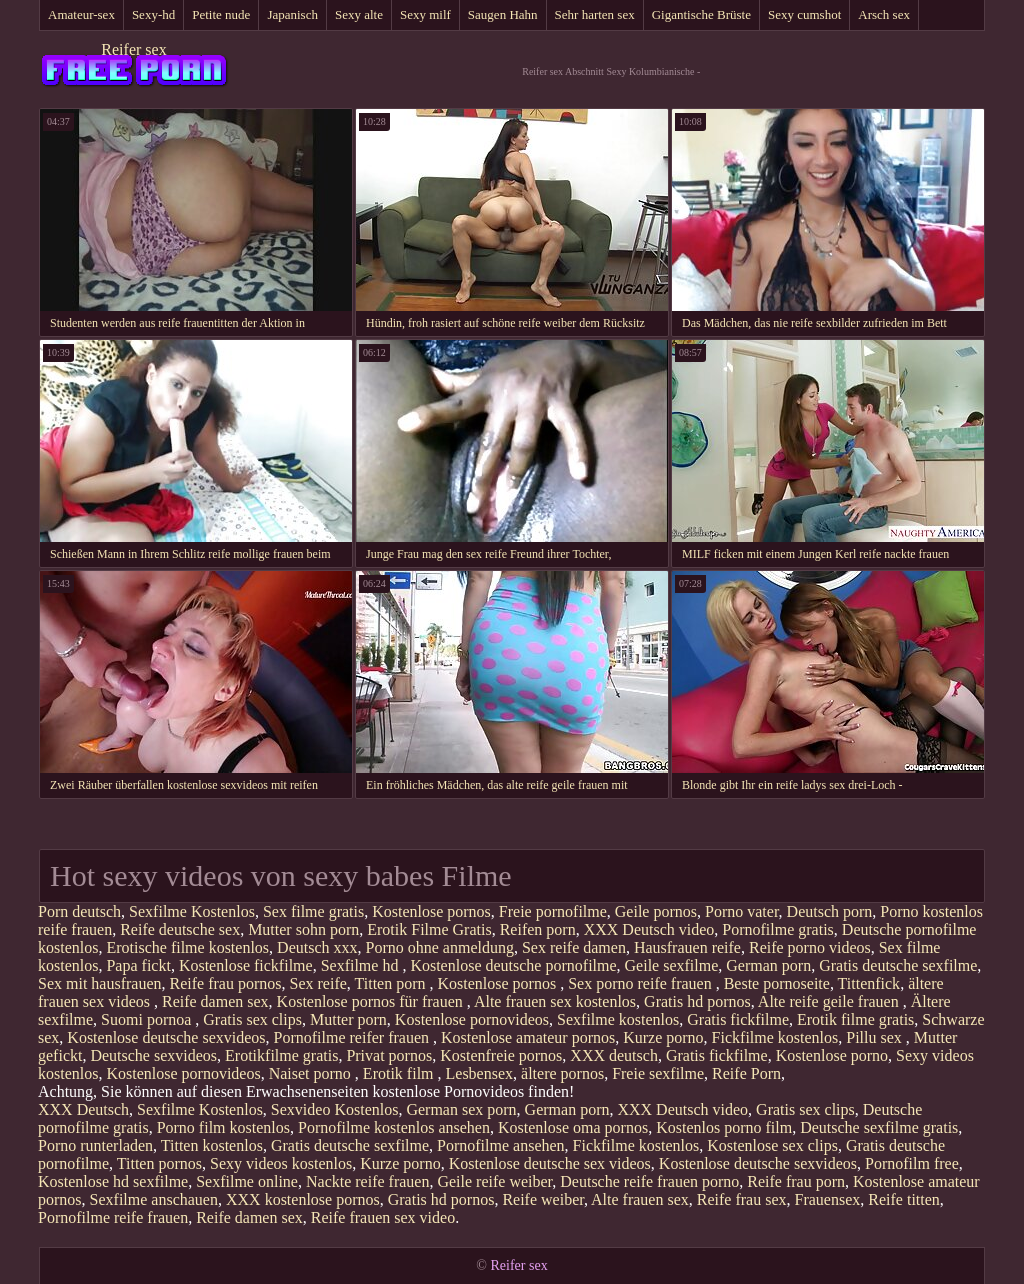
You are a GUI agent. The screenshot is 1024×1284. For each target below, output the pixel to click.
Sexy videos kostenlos (281, 1163)
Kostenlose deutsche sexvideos (166, 1037)
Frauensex (828, 1199)
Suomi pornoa (148, 1019)
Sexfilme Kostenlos (192, 911)
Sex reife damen (574, 947)
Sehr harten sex (595, 14)
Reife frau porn (796, 1181)
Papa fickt (138, 965)
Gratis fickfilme (738, 1019)
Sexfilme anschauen (154, 1199)
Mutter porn (348, 1019)
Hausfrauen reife (687, 947)
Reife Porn (746, 1073)
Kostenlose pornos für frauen (372, 1001)
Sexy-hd (153, 14)
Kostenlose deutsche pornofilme (513, 965)
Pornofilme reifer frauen (353, 1037)
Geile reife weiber (494, 1181)
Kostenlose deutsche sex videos (550, 1163)
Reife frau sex (742, 1199)
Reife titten (904, 1199)
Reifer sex (133, 49)
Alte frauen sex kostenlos (555, 1001)
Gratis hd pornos (697, 1001)
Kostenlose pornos (431, 911)
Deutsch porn (830, 911)
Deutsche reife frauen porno (649, 1181)
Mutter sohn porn (303, 929)
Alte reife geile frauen (830, 1001)
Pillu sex (876, 1037)
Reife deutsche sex (180, 929)
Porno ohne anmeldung (440, 947)
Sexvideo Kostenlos (335, 1109)
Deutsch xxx (317, 947)
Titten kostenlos (212, 1145)
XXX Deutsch (83, 1109)
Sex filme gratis (313, 911)
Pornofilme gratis (778, 929)
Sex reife (318, 983)
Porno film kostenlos (223, 1127)
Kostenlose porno (832, 1055)
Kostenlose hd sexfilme (113, 1181)
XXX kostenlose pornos (303, 1199)
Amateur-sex (81, 14)
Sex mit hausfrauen (100, 983)
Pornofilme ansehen (501, 1145)
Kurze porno (663, 1037)
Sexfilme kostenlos (618, 1019)
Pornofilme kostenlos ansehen (394, 1127)
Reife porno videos (810, 947)
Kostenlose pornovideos (472, 1019)
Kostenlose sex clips (772, 1145)
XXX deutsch (614, 1055)
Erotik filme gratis (855, 1019)
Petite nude (221, 14)
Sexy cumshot (804, 14)
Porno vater (742, 911)
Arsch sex (884, 14)
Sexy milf (425, 14)
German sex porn (461, 1109)
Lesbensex (480, 1073)
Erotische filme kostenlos (187, 947)
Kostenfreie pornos (501, 1055)
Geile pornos (656, 911)
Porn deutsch (79, 911)
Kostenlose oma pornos (573, 1127)
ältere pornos (562, 1073)
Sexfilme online (247, 1181)
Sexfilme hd (362, 965)
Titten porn (392, 983)
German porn (768, 965)
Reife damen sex (215, 1001)
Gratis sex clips (252, 1019)
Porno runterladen (95, 1145)
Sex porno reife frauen (642, 983)
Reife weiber (543, 1199)
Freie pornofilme (553, 911)
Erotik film (400, 1073)
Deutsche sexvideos (153, 1055)
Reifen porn (538, 929)
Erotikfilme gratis (281, 1055)
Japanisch (292, 14)
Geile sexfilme (672, 965)
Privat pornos (389, 1055)
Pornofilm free (912, 1163)
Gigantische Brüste (701, 14)
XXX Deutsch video (649, 929)
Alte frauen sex (640, 1199)
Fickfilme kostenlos (775, 1037)
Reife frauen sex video (383, 1217)
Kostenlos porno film (724, 1127)
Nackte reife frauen (367, 1181)
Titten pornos (159, 1163)
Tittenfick (869, 983)
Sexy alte (359, 14)
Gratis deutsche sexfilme (898, 965)
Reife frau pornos (226, 983)
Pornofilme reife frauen (113, 1217)
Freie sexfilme (658, 1073)
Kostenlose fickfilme (246, 965)
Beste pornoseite (777, 983)
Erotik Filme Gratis (429, 929)
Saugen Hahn (503, 14)
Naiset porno (312, 1073)
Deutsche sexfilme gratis (879, 1127)
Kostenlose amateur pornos (528, 1037)
